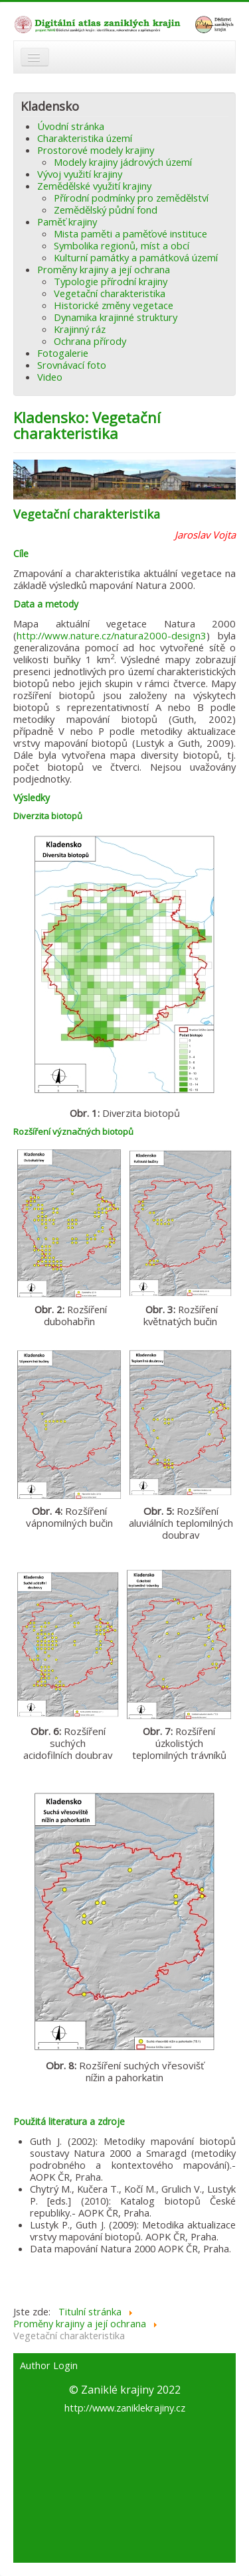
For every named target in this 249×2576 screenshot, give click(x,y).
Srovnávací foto (71, 364)
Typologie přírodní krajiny (110, 281)
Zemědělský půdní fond (105, 209)
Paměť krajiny (67, 221)
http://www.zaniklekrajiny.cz (124, 2407)
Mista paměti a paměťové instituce (130, 233)
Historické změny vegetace (113, 305)
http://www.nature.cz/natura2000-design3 (112, 635)
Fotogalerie (62, 352)
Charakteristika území (84, 138)
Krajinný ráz (80, 329)
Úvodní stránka (70, 126)
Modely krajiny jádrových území (123, 161)
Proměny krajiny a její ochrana (103, 269)
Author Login (49, 2366)
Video (49, 376)
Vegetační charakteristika (109, 293)
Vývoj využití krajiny (79, 173)
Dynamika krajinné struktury (115, 317)
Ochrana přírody (90, 341)
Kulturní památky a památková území (136, 257)
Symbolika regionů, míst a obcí (121, 245)
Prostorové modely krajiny (95, 150)
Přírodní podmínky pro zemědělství (131, 197)
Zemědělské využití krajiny (94, 185)
